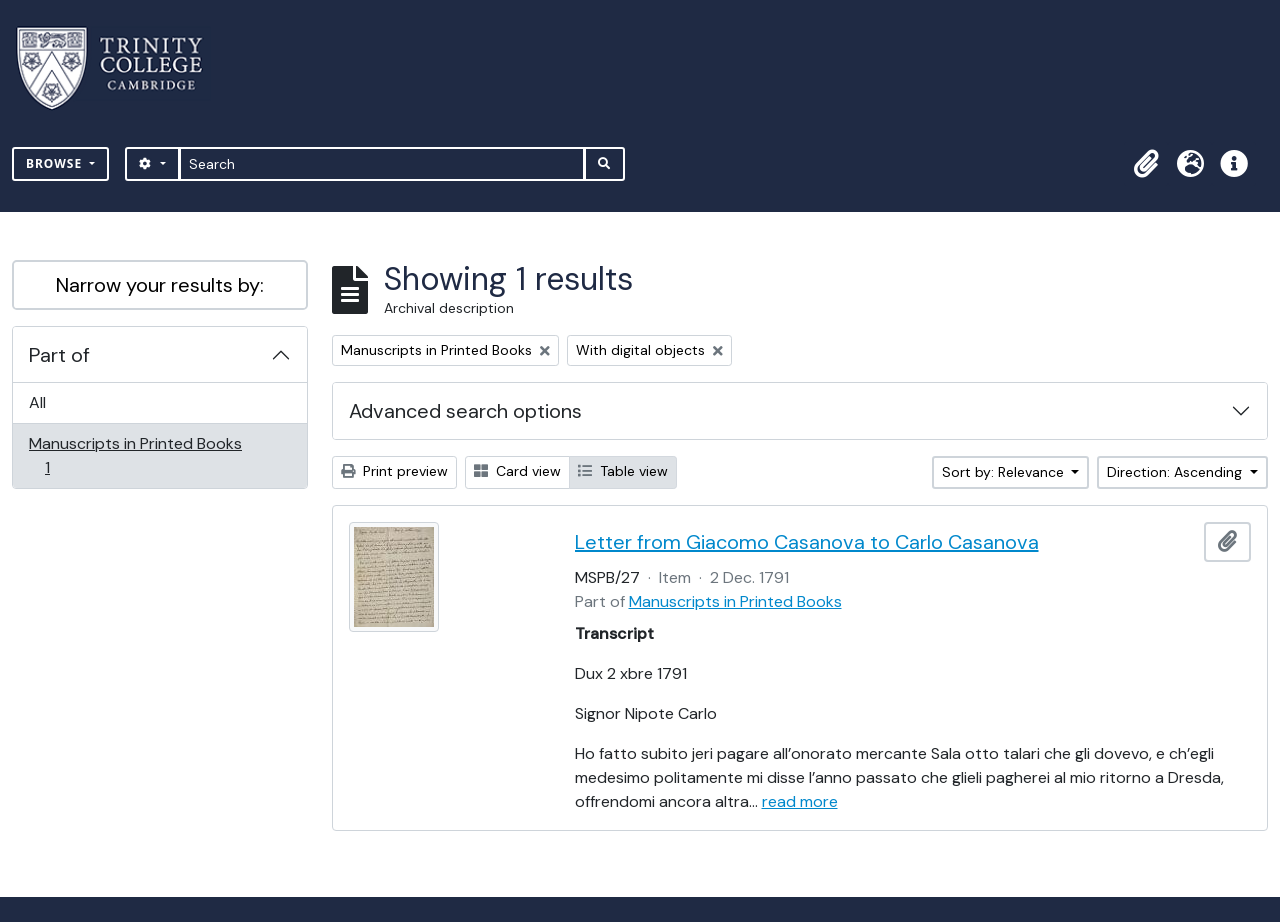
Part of (59, 355)
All (37, 402)
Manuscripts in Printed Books (135, 455)
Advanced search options (465, 411)
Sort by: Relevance (1005, 472)
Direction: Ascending (1176, 472)
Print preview (394, 471)
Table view (623, 471)
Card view (517, 471)
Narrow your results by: (160, 285)
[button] (1146, 164)
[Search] (382, 164)
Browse (56, 163)
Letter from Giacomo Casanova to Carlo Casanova (807, 542)
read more (800, 801)
